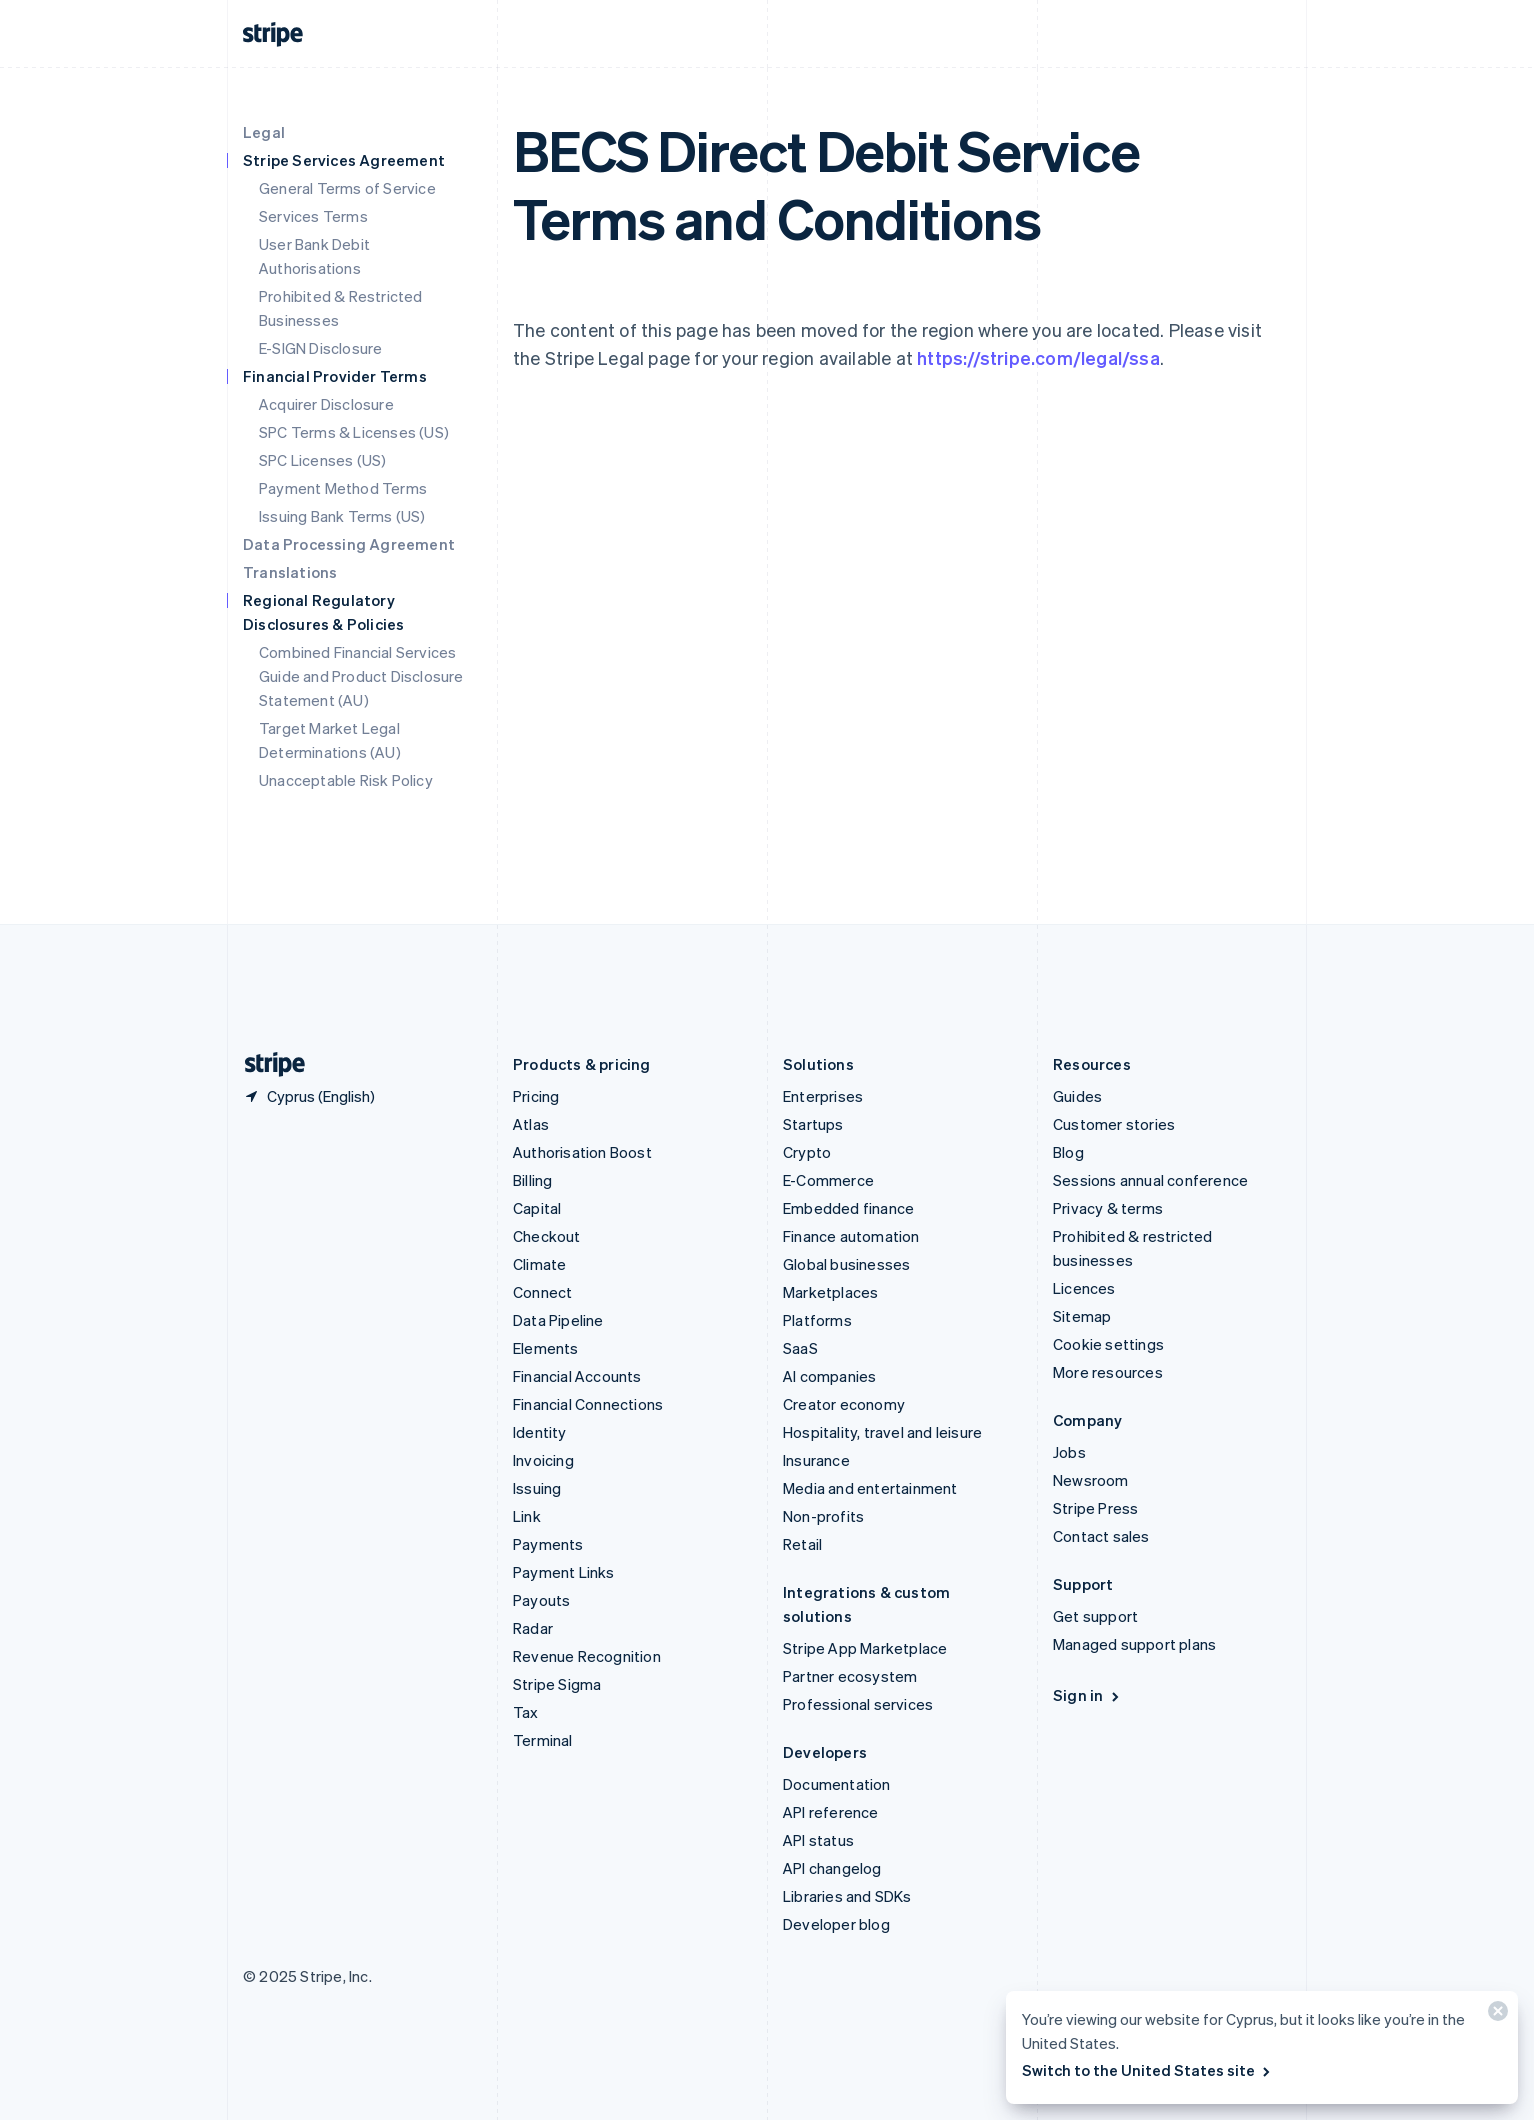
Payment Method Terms (343, 488)
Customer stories (1114, 1124)
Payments (548, 1544)
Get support (1095, 1616)
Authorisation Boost (582, 1152)
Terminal (543, 1740)
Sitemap (1082, 1316)
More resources (1108, 1372)
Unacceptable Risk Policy (346, 780)
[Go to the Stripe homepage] (267, 1064)
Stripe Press (1095, 1508)
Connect (542, 1292)
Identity (540, 1432)
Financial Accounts (577, 1376)
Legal (264, 132)
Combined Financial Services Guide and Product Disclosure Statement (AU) (361, 676)
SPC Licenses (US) (322, 460)
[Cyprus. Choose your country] (309, 1096)
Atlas (531, 1124)
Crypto (807, 1152)
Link (527, 1516)
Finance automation (851, 1236)
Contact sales (1101, 1536)
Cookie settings (1108, 1344)
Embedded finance (848, 1208)
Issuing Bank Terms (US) (342, 516)
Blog (1068, 1152)
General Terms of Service (347, 188)
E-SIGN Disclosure (320, 348)
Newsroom (1091, 1480)
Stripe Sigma (557, 1684)
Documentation (837, 1784)
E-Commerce (828, 1180)
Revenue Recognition (587, 1656)
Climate (539, 1264)
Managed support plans (1134, 1644)
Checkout (547, 1236)
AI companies (829, 1376)
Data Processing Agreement (349, 544)
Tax (526, 1712)
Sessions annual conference (1150, 1180)
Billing (532, 1180)
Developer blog (836, 1924)
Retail (802, 1544)
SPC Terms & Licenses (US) (354, 432)
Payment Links (564, 1572)
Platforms (817, 1320)
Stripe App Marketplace (865, 1648)
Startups (813, 1124)
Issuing (537, 1488)
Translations (290, 572)
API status (818, 1840)
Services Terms (313, 216)
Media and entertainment (870, 1488)
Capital (537, 1208)
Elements (546, 1348)
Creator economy (844, 1404)
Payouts (541, 1600)
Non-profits (823, 1516)
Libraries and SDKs (847, 1896)
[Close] (1495, 2015)
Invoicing (543, 1460)
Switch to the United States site (1147, 2070)
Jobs (1069, 1452)
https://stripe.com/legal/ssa (1038, 357)
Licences (1084, 1288)
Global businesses (846, 1264)
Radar (533, 1628)
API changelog (832, 1868)
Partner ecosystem (850, 1676)
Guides (1077, 1096)
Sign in (1087, 1695)
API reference (831, 1812)
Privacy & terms (1108, 1208)
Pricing (536, 1096)
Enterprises (823, 1096)
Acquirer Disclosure (326, 404)
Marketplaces (830, 1292)
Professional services (858, 1704)
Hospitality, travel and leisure (882, 1432)
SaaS (800, 1348)
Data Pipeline (558, 1320)
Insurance (816, 1460)
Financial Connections (588, 1404)
